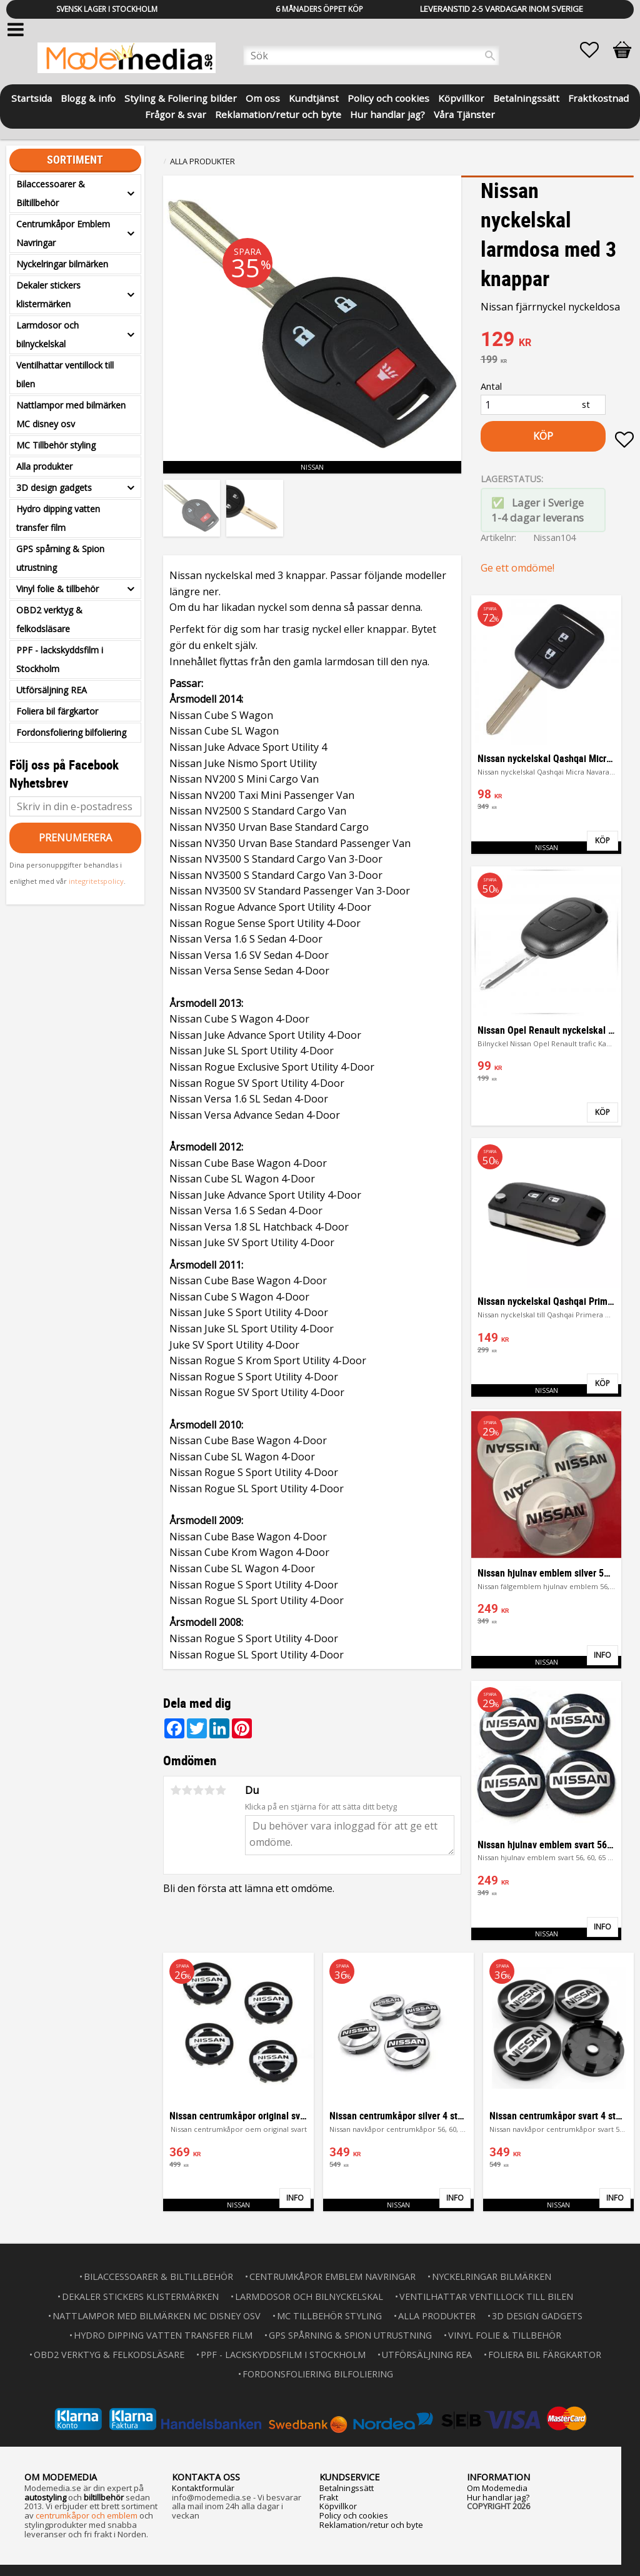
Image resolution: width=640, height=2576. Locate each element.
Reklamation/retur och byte (371, 2523)
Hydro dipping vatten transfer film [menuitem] (58, 518)
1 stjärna (175, 1790)
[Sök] (490, 55)
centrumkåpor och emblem (87, 2514)
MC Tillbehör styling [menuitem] (56, 445)
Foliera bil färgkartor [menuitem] (57, 711)
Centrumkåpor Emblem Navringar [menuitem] (63, 233)
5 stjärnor (220, 1790)
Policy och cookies (353, 2514)
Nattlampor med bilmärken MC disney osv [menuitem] (71, 414)
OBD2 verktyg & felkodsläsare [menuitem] (49, 619)
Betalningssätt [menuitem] (526, 97)
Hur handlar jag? (498, 2496)
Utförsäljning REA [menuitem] (51, 690)
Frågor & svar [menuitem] (175, 113)
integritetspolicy (96, 881)
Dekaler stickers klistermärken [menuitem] (48, 294)
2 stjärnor (186, 1790)
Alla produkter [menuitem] (44, 466)
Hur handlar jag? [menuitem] (387, 113)
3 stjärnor (198, 1790)
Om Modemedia (497, 2486)
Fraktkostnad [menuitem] (598, 97)
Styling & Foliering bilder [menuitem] (180, 97)
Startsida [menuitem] (31, 97)
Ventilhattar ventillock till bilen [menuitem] (65, 374)
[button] (595, 50)
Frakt (328, 2496)
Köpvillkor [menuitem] (461, 97)
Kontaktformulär (203, 2486)
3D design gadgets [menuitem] (54, 487)
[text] (557, 340)
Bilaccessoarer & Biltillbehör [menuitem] (50, 193)
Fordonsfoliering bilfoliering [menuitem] (71, 732)
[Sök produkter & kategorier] (371, 56)
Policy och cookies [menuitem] (388, 97)
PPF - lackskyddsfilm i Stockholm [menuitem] (59, 659)
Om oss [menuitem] (263, 97)
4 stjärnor (209, 1790)
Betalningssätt (346, 2486)
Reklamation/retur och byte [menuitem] (278, 113)
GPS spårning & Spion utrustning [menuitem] (60, 558)
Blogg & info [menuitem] (88, 97)
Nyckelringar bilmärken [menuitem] (62, 264)
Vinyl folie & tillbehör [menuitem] (57, 589)
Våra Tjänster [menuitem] (464, 113)
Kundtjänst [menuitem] (314, 97)
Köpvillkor (338, 2504)
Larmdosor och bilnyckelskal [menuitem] (47, 334)
